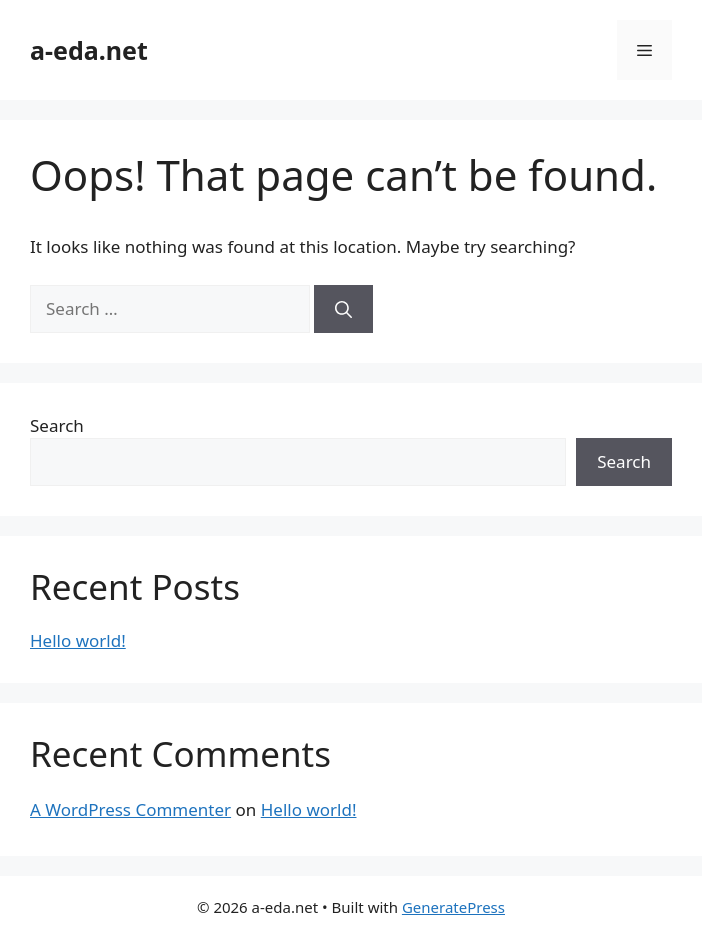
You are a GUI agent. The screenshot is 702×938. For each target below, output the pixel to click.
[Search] (343, 309)
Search (57, 425)
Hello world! (78, 640)
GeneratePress (453, 907)
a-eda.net (89, 50)
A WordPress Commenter (130, 809)
